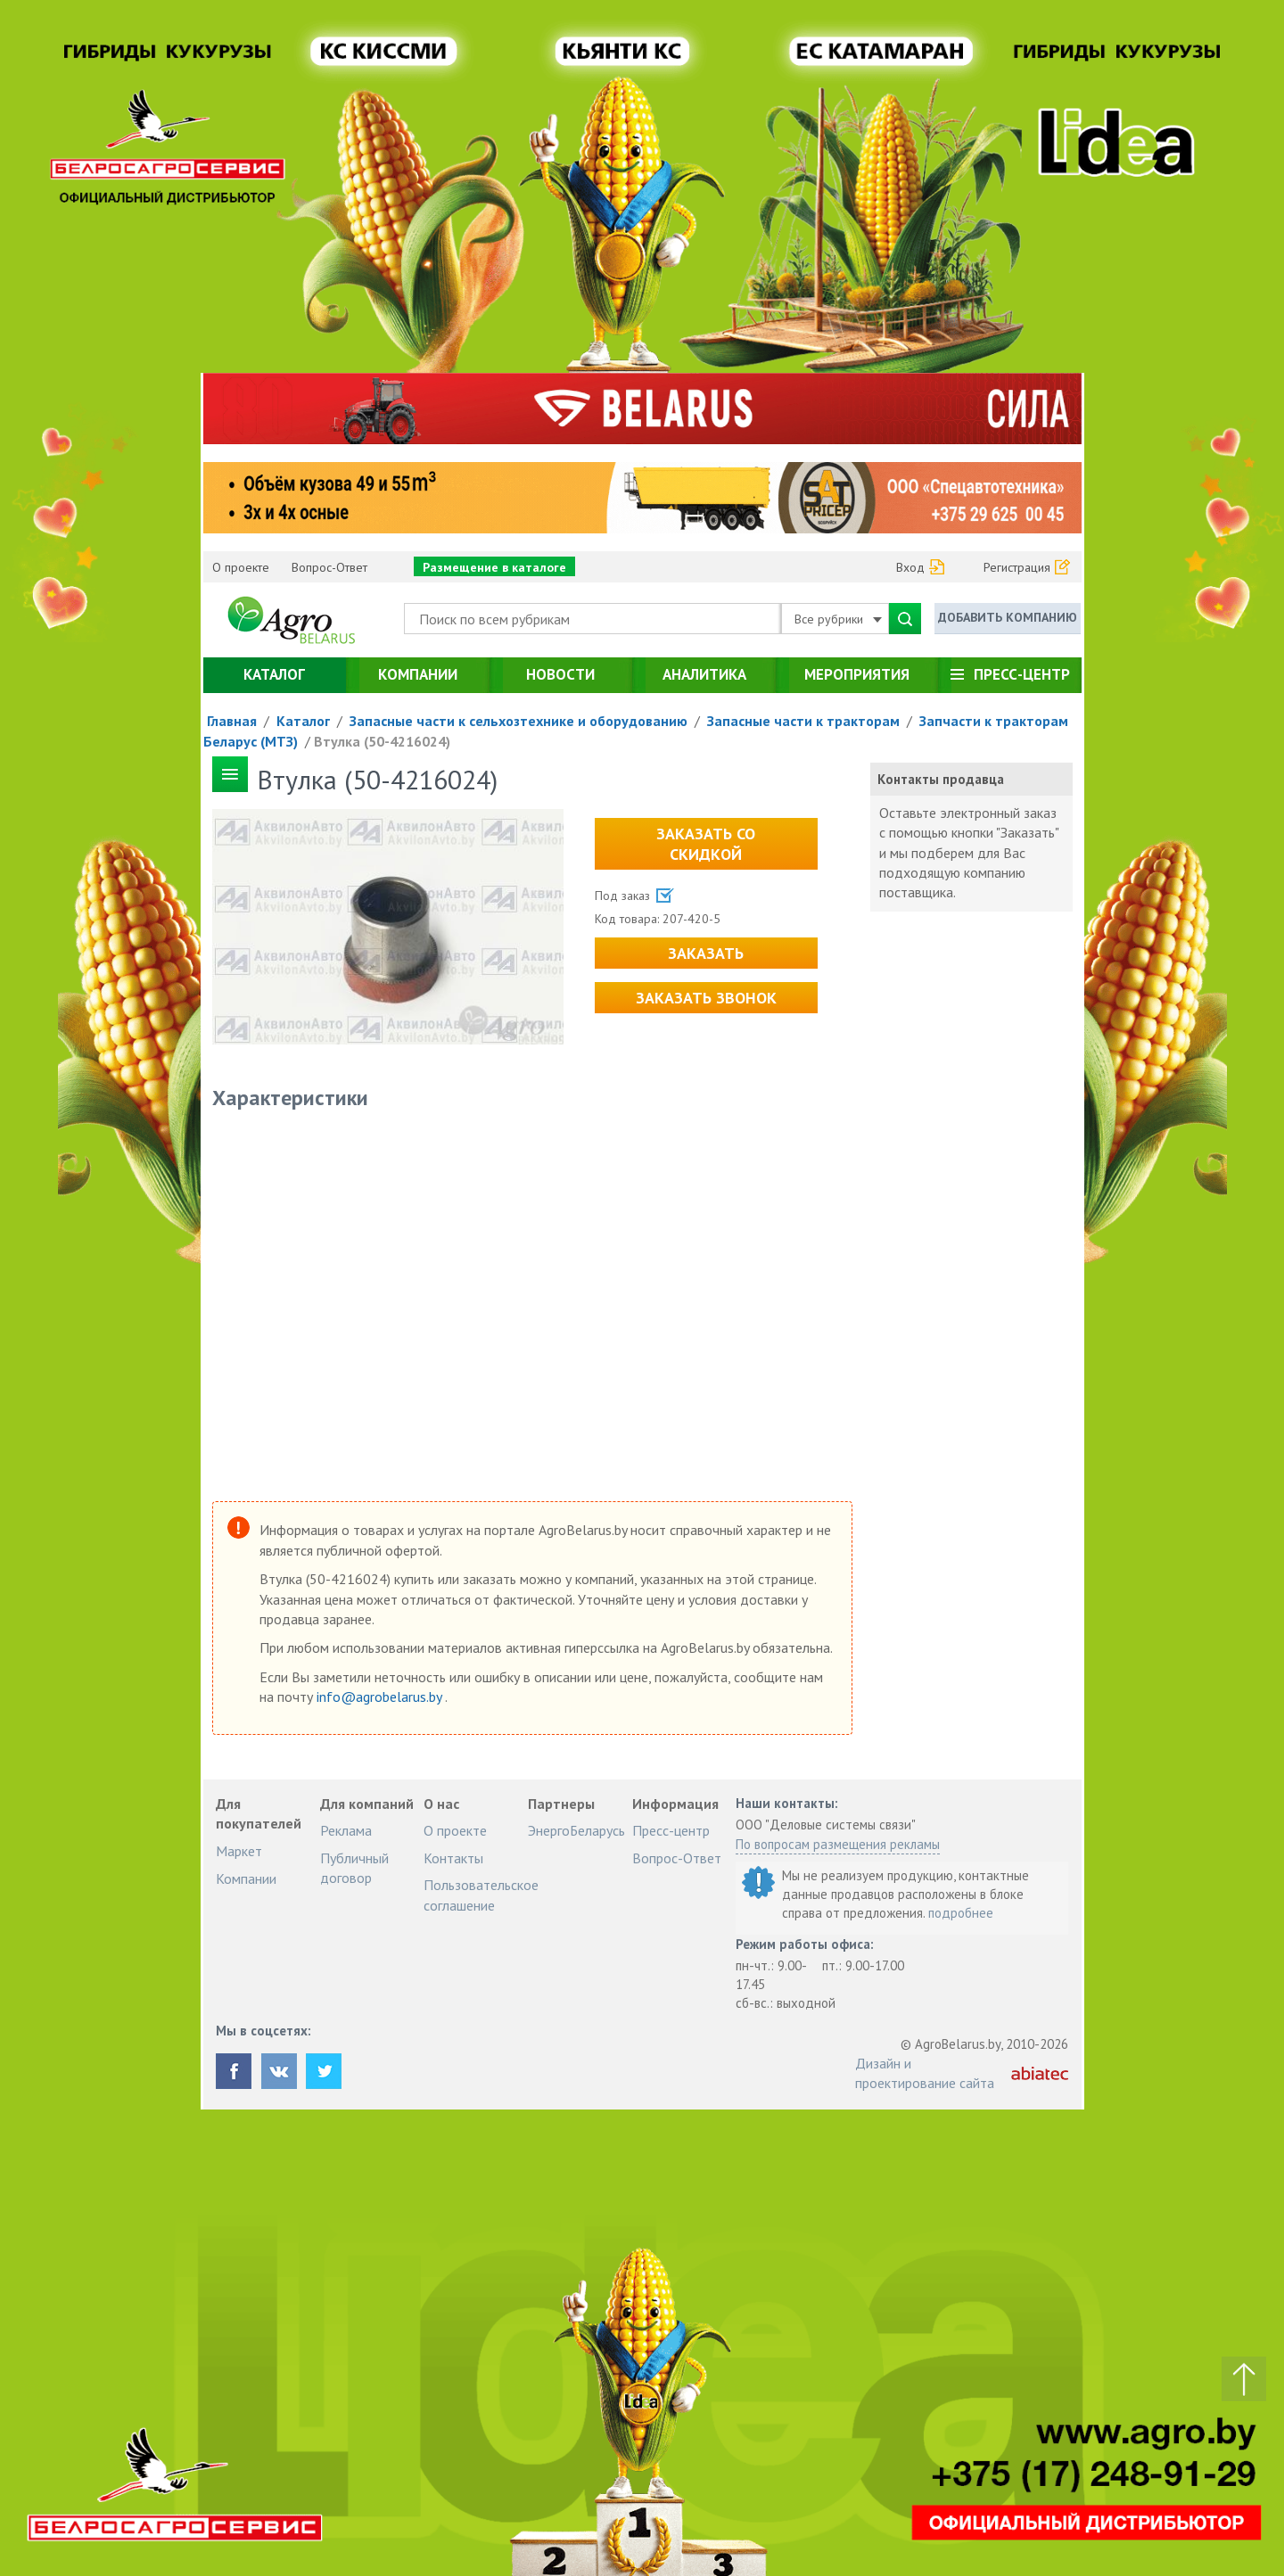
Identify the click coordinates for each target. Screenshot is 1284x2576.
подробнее (960, 1912)
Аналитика (704, 674)
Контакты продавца (940, 779)
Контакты (453, 1858)
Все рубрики (838, 619)
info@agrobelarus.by (381, 1696)
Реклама (346, 1830)
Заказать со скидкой (705, 843)
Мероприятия (857, 674)
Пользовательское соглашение (481, 1894)
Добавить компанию (1007, 617)
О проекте (240, 567)
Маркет (239, 1851)
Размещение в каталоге (494, 567)
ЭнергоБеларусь (576, 1830)
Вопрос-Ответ (329, 567)
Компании (417, 674)
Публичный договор (354, 1868)
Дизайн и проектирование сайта (924, 2073)
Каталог (274, 674)
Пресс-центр (1022, 674)
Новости (560, 674)
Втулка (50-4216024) (382, 741)
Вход (910, 567)
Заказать (706, 953)
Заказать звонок (706, 997)
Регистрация (1017, 567)
